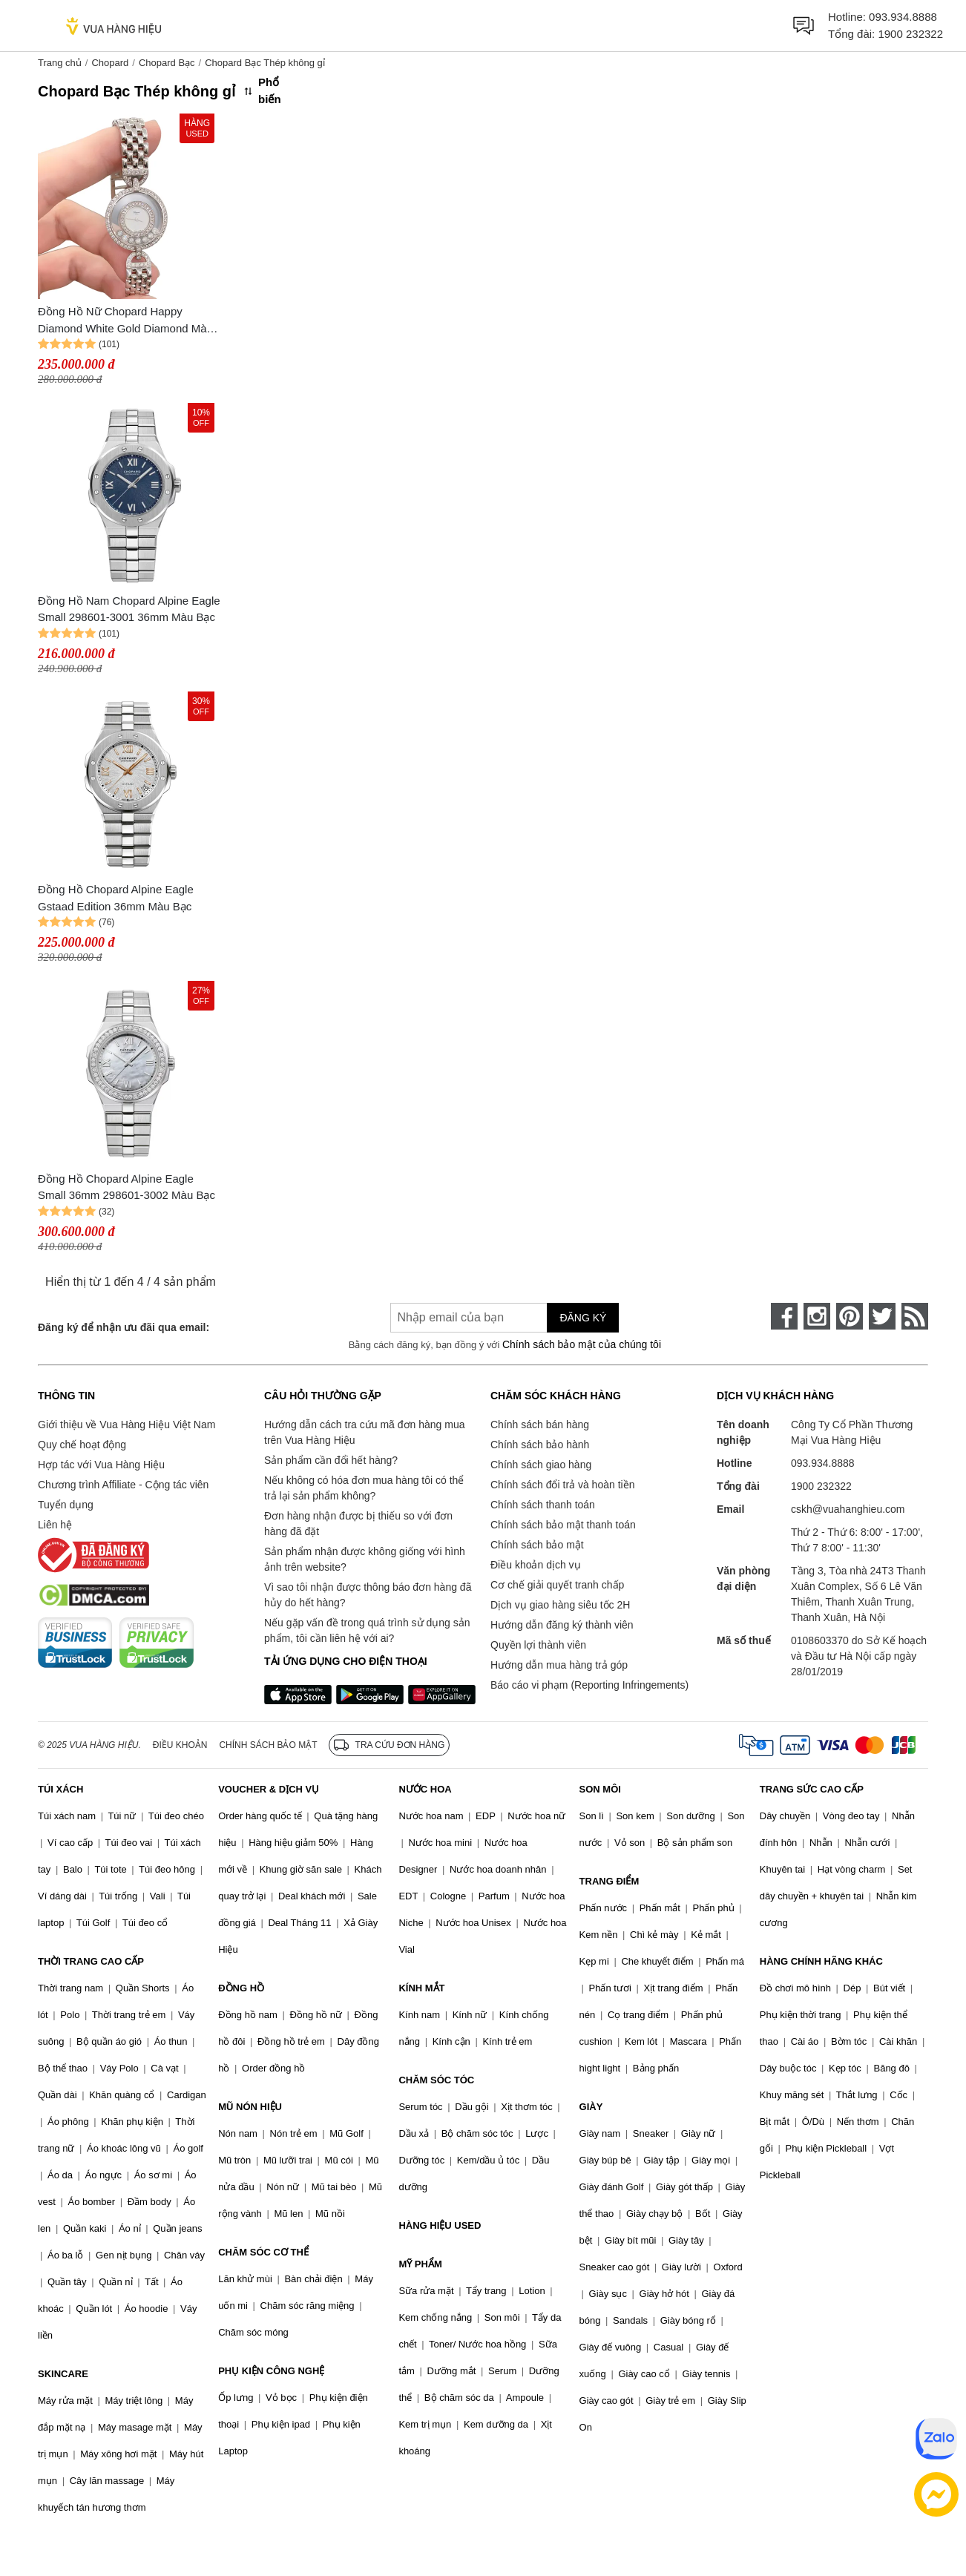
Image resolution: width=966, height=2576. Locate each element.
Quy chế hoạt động (82, 1444)
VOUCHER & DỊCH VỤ (268, 1789)
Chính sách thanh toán (542, 1505)
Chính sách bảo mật (537, 1545)
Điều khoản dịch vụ (535, 1565)
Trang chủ (60, 62)
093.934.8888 (903, 16)
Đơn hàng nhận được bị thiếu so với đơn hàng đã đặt (358, 1523)
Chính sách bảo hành (539, 1444)
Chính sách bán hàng (539, 1424)
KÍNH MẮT (421, 1988)
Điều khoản (180, 1745)
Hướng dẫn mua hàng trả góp (559, 1665)
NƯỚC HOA (424, 1789)
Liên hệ (55, 1525)
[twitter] (882, 1316)
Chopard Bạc (167, 62)
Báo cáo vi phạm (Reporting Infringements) (589, 1685)
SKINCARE (63, 2373)
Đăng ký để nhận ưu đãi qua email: (123, 1327)
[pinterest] (849, 1316)
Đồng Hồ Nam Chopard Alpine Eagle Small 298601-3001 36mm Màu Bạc (129, 609)
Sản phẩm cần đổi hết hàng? (331, 1460)
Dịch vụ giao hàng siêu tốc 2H (560, 1605)
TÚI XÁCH (60, 1789)
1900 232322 (910, 33)
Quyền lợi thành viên (538, 1645)
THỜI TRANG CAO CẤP (91, 1961)
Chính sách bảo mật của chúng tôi (581, 1344)
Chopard (109, 62)
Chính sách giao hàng (540, 1465)
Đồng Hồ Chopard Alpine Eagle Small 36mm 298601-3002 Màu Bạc (126, 1187)
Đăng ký (582, 1318)
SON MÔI (600, 1789)
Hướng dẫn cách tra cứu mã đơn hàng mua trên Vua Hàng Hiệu (364, 1432)
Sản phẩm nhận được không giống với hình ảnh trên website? (364, 1559)
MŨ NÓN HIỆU (250, 2106)
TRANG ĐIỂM (609, 1881)
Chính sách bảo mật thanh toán (563, 1525)
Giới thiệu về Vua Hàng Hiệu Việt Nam (126, 1424)
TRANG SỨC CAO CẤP (812, 1789)
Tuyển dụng (65, 1505)
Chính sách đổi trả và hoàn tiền (562, 1485)
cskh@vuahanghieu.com (848, 1509)
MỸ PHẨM (419, 2264)
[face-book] (784, 1316)
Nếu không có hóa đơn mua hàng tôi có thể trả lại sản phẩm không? (364, 1488)
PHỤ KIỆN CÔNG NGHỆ (271, 2370)
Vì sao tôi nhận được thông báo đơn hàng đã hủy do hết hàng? (367, 1595)
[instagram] (817, 1316)
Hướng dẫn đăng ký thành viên (562, 1625)
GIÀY (591, 2106)
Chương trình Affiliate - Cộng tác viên (123, 1485)
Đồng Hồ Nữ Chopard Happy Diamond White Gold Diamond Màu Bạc (125, 321)
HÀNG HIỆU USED (439, 2225)
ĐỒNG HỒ (241, 1988)
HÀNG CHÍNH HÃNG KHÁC (821, 1961)
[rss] (914, 1316)
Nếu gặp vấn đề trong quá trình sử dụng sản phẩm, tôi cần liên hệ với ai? (367, 1630)
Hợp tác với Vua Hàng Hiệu (101, 1465)
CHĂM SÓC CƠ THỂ (263, 2252)
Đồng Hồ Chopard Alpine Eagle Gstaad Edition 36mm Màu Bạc (116, 898)
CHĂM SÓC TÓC (436, 2080)
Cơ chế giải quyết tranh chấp (557, 1585)
